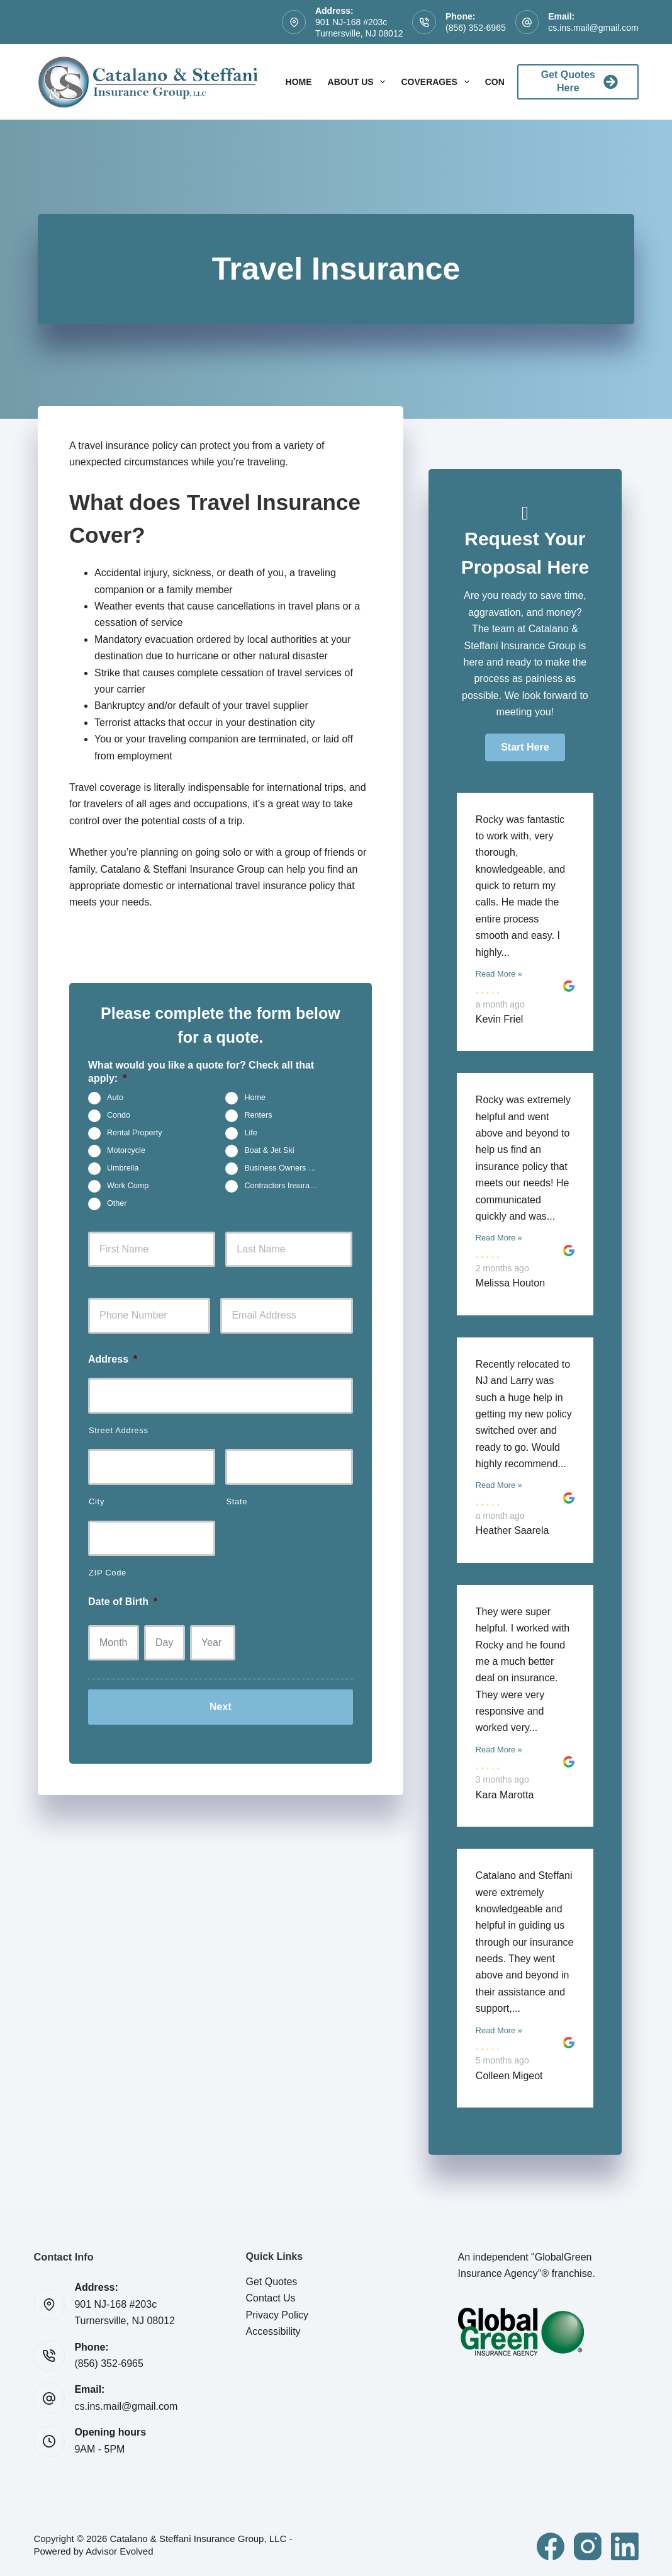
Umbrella (122, 1168)
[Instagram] (588, 2546)
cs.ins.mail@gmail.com (593, 28)
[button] (524, 747)
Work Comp (127, 1185)
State (236, 1501)
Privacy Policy (276, 2315)
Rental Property (134, 1132)
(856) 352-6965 (475, 28)
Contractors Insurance (283, 1185)
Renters (258, 1115)
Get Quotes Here (580, 81)
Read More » (499, 974)
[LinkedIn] (625, 2546)
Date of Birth (122, 1601)
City (96, 1501)
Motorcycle (126, 1150)
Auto (115, 1097)
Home (299, 82)
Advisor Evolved (120, 2551)
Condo (118, 1115)
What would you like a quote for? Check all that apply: (201, 1072)
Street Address (118, 1430)
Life (250, 1132)
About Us (359, 81)
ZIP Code (107, 1572)
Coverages (437, 81)
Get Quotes (271, 2281)
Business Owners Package (286, 1168)
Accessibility (272, 2331)
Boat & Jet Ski (269, 1150)
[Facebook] (550, 2546)
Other (117, 1203)
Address (112, 1359)
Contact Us (270, 2298)
